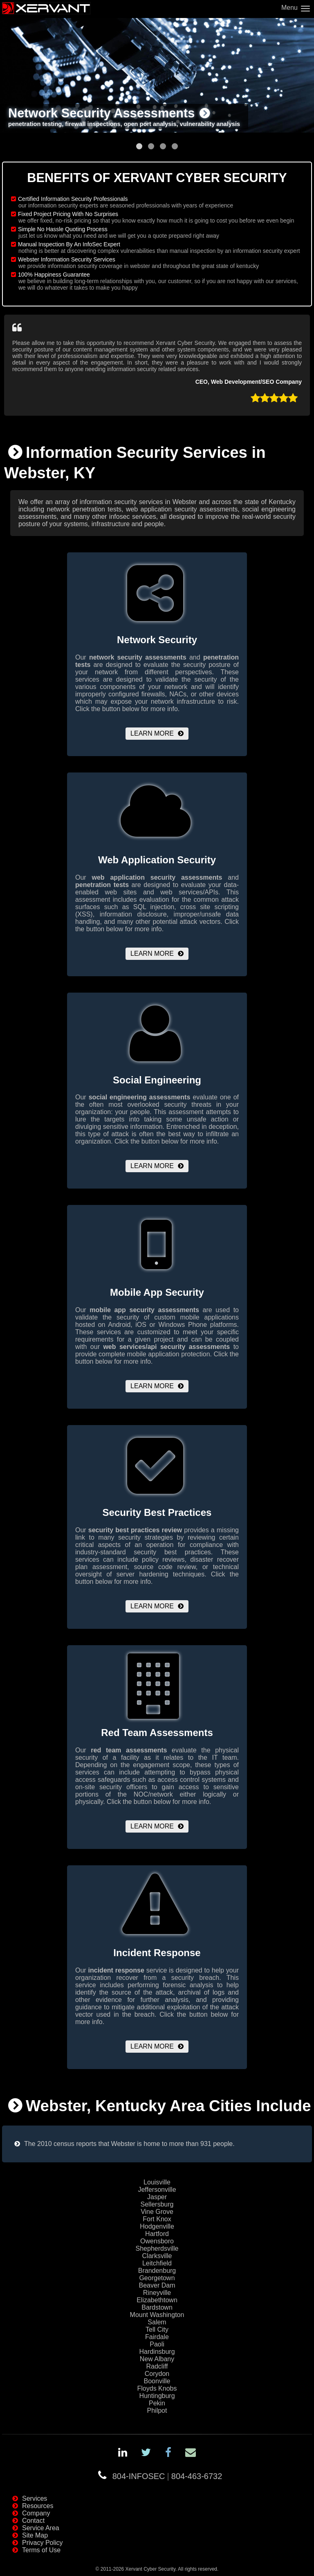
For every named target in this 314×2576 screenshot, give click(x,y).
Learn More (152, 733)
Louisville (157, 2182)
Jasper (157, 2196)
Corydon (157, 2373)
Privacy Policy (42, 2542)
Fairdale (157, 2336)
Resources (37, 2505)
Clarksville (157, 2255)
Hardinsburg (157, 2351)
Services (34, 2498)
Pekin (157, 2403)
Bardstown (157, 2307)
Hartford (157, 2233)
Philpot (157, 2410)
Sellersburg (157, 2204)
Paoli (157, 2344)
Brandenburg (157, 2270)
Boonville (157, 2381)
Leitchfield (157, 2263)
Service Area (40, 2527)
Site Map (35, 2535)
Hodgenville (157, 2226)
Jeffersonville (157, 2189)
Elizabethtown (157, 2300)
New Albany (157, 2358)
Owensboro (157, 2241)
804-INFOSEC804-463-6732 (167, 2476)
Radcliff (157, 2366)
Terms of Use (41, 2550)
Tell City (157, 2329)
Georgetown (157, 2277)
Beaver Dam (157, 2285)
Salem (157, 2322)
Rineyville (157, 2292)
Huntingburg (157, 2395)
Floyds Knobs (157, 2388)
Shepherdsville (157, 2248)
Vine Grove (157, 2211)
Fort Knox (157, 2219)
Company (36, 2513)
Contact (33, 2520)
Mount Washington (157, 2314)
